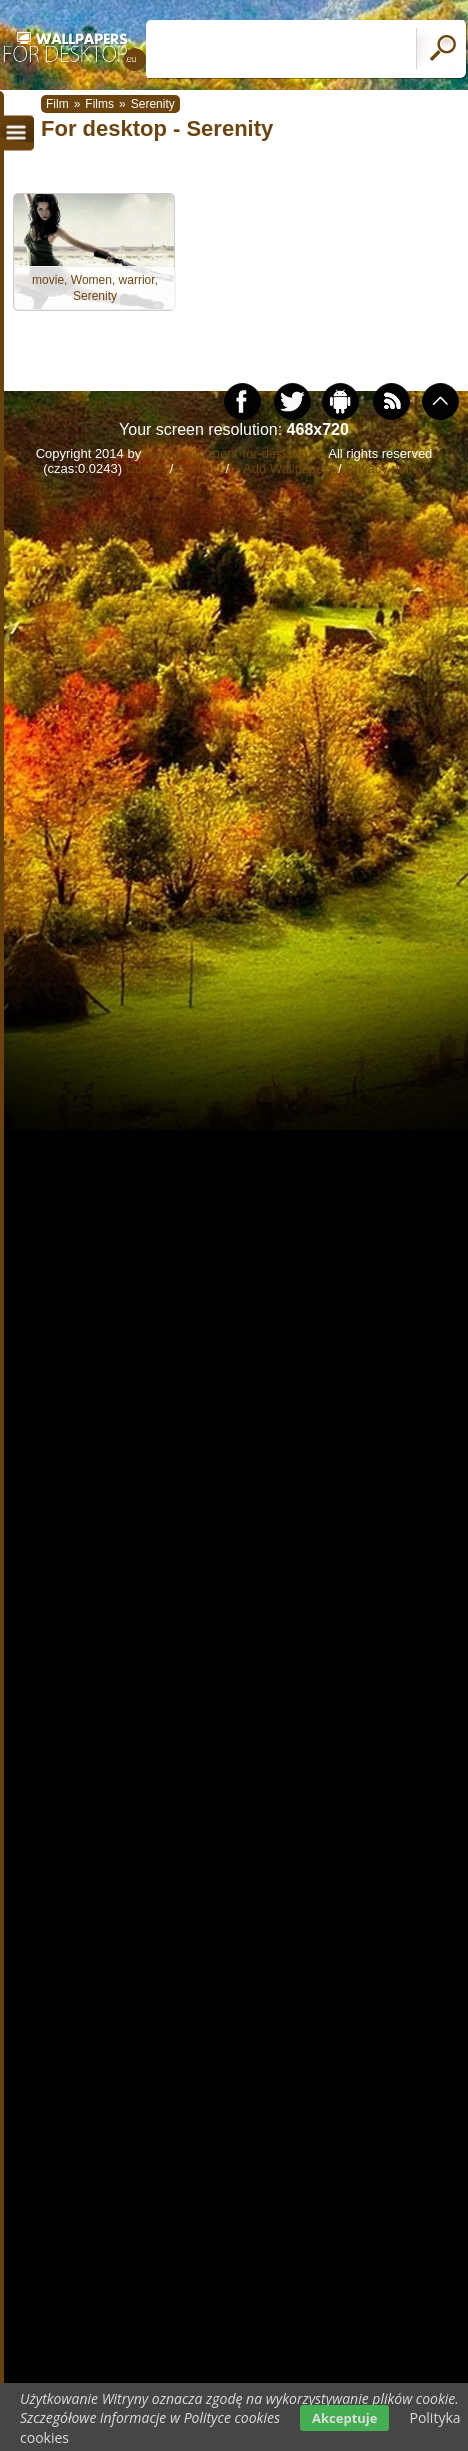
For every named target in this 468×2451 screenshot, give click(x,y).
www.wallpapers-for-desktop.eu (235, 453)
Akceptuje (344, 2418)
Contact (199, 468)
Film (57, 104)
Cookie (146, 468)
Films (99, 104)
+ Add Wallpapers (284, 468)
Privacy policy (384, 468)
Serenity (153, 104)
